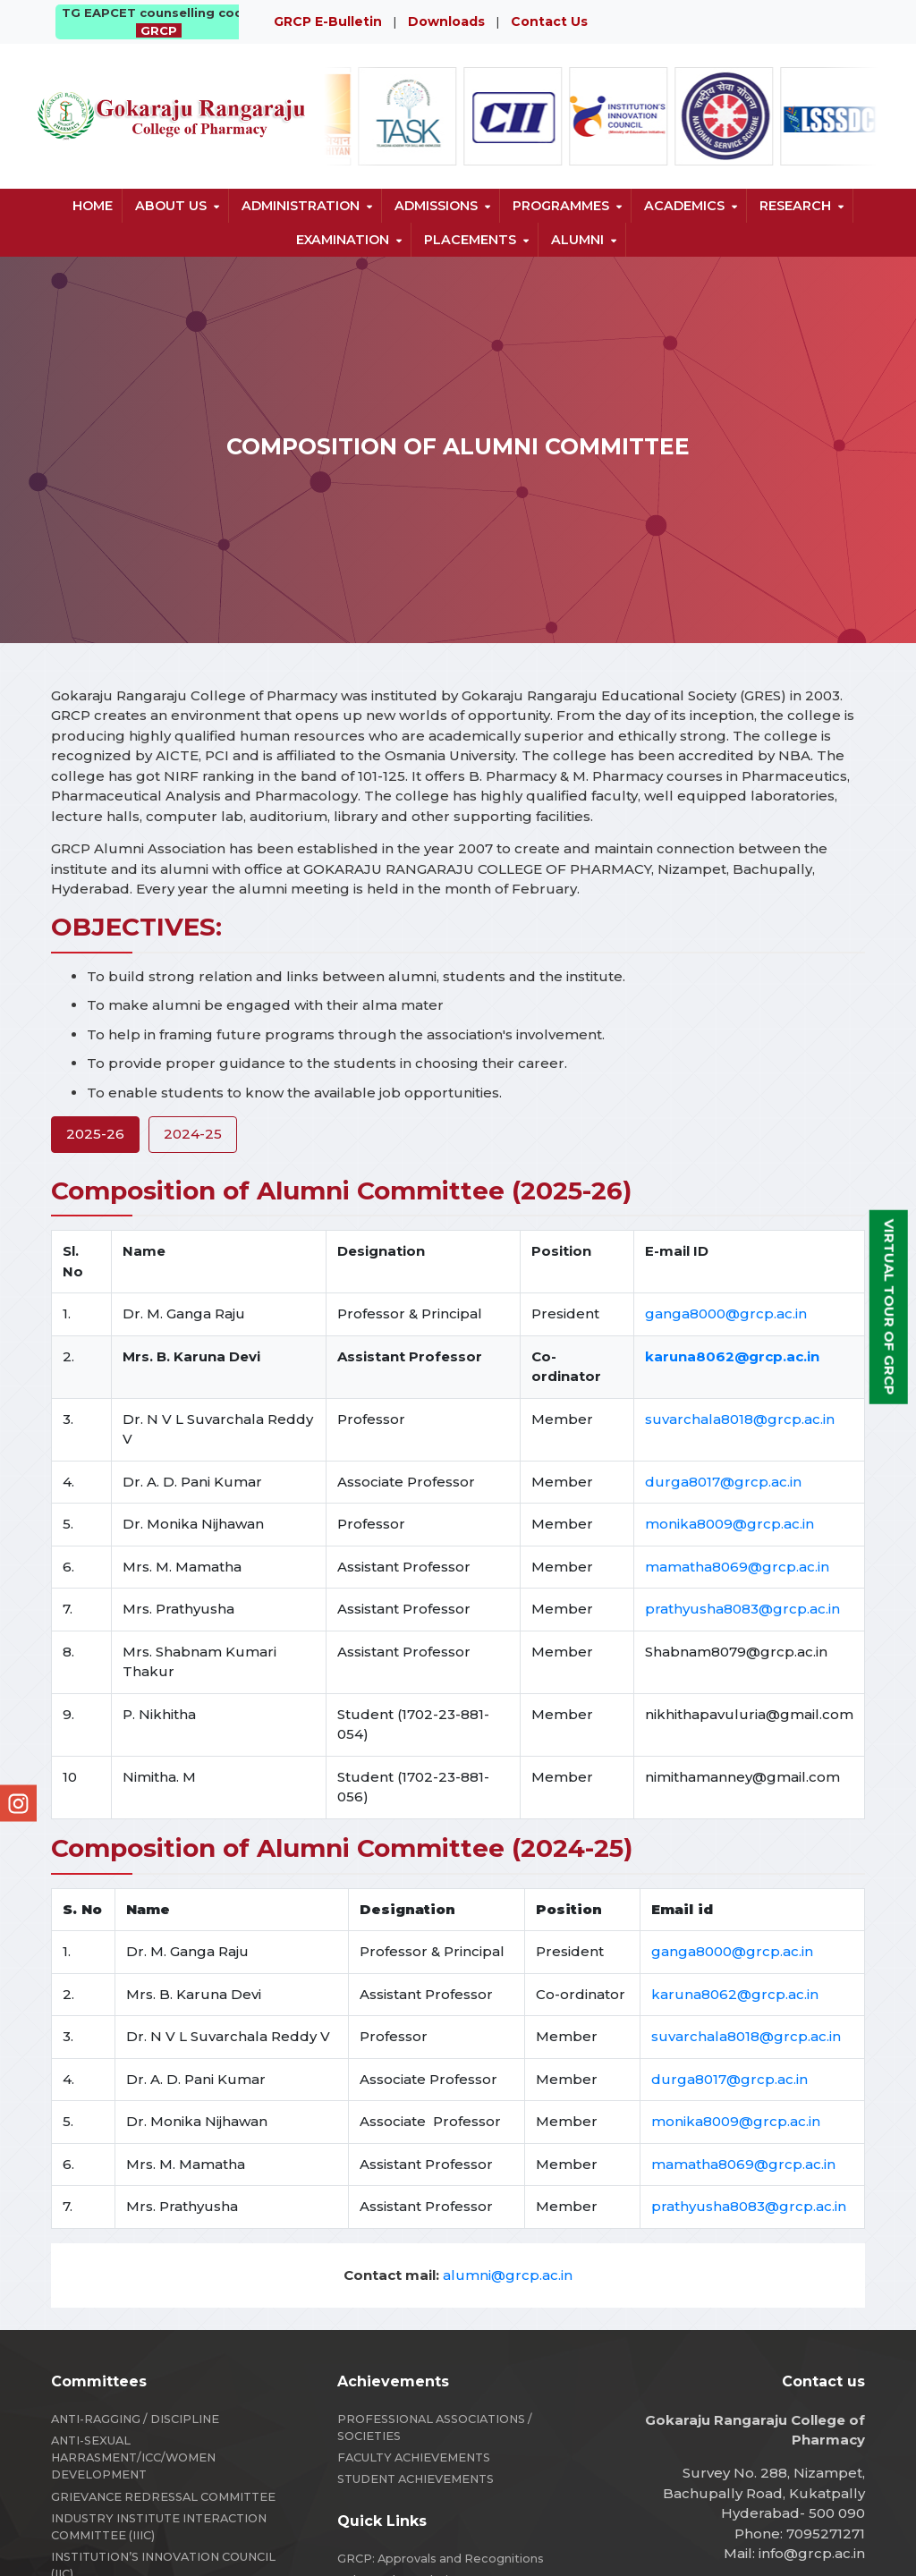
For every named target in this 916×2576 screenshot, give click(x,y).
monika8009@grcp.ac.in (729, 1523)
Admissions (436, 206)
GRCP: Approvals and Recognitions (440, 2558)
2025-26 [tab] (95, 1133)
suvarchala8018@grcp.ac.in (740, 1419)
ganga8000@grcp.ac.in (726, 1313)
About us (171, 206)
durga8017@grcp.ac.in (723, 1481)
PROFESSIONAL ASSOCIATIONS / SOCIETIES (434, 2427)
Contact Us (549, 21)
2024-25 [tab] (193, 1133)
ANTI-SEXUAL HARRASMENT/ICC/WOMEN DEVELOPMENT (133, 2457)
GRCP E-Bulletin (328, 21)
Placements (470, 240)
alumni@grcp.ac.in (507, 2275)
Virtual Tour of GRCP (889, 1307)
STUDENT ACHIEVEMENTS (415, 2479)
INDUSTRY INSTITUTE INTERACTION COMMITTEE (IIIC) (159, 2527)
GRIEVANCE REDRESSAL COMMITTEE (163, 2497)
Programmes (561, 206)
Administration (301, 206)
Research (795, 206)
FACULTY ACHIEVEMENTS (413, 2457)
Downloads (446, 21)
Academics (684, 206)
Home (92, 206)
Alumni (577, 240)
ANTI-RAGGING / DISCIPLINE (135, 2419)
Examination (342, 240)
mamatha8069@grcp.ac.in (737, 1566)
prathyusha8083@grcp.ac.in (742, 1608)
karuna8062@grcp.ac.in (734, 1994)
